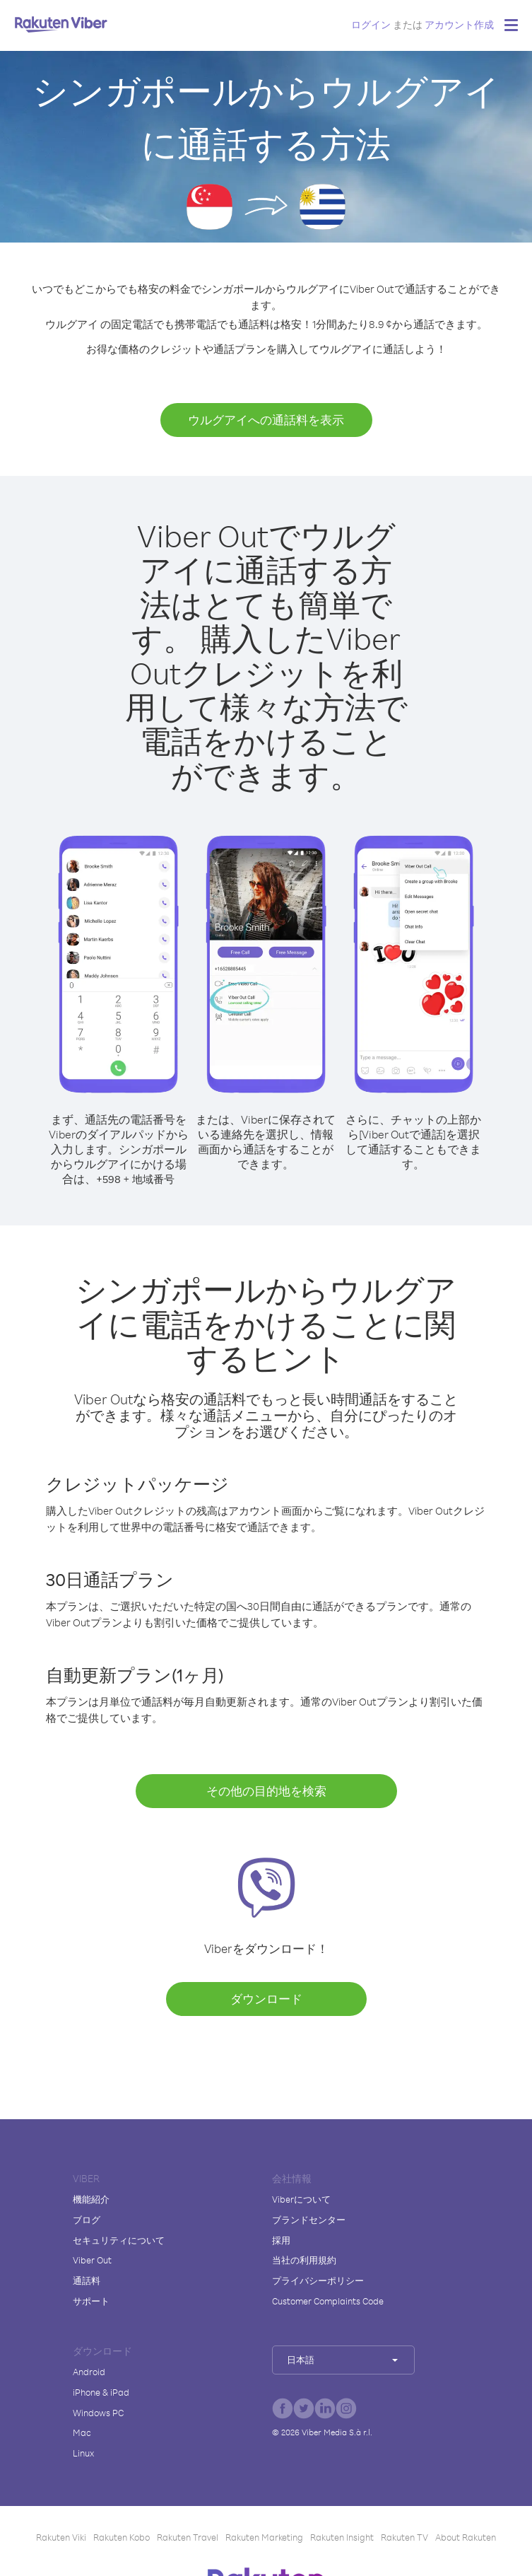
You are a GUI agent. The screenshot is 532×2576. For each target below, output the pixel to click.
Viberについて (301, 2199)
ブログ (86, 2219)
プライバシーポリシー (318, 2280)
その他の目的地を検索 (266, 1790)
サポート (91, 2301)
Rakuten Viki (61, 2537)
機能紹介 (91, 2199)
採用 (281, 2240)
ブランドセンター (308, 2219)
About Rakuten (465, 2537)
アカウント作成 (459, 24)
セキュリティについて (119, 2240)
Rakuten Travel (187, 2537)
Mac (82, 2432)
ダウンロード (266, 1998)
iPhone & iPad (101, 2392)
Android (89, 2371)
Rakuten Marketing (264, 2537)
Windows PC (98, 2412)
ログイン (371, 24)
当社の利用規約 (304, 2260)
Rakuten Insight (342, 2537)
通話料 (86, 2280)
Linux (83, 2453)
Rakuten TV (404, 2537)
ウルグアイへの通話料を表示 (266, 419)
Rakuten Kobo (121, 2537)
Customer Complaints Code (328, 2301)
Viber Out (92, 2260)
